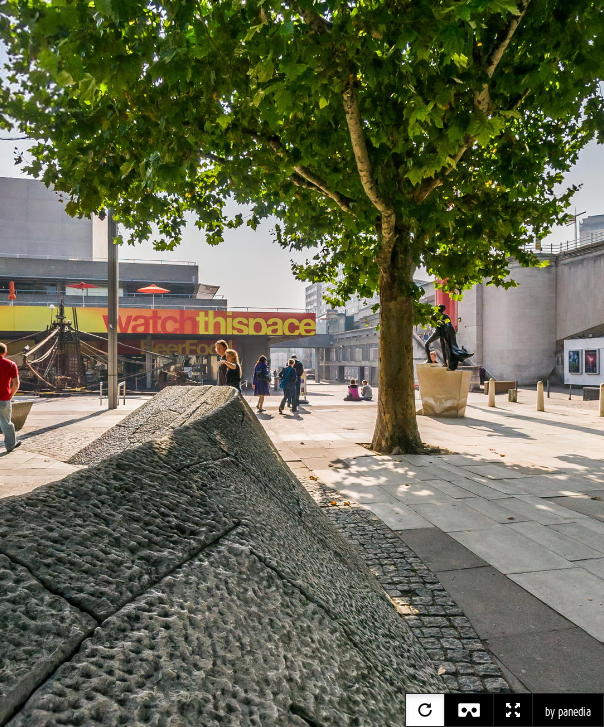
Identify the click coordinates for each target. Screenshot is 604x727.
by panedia (568, 712)
